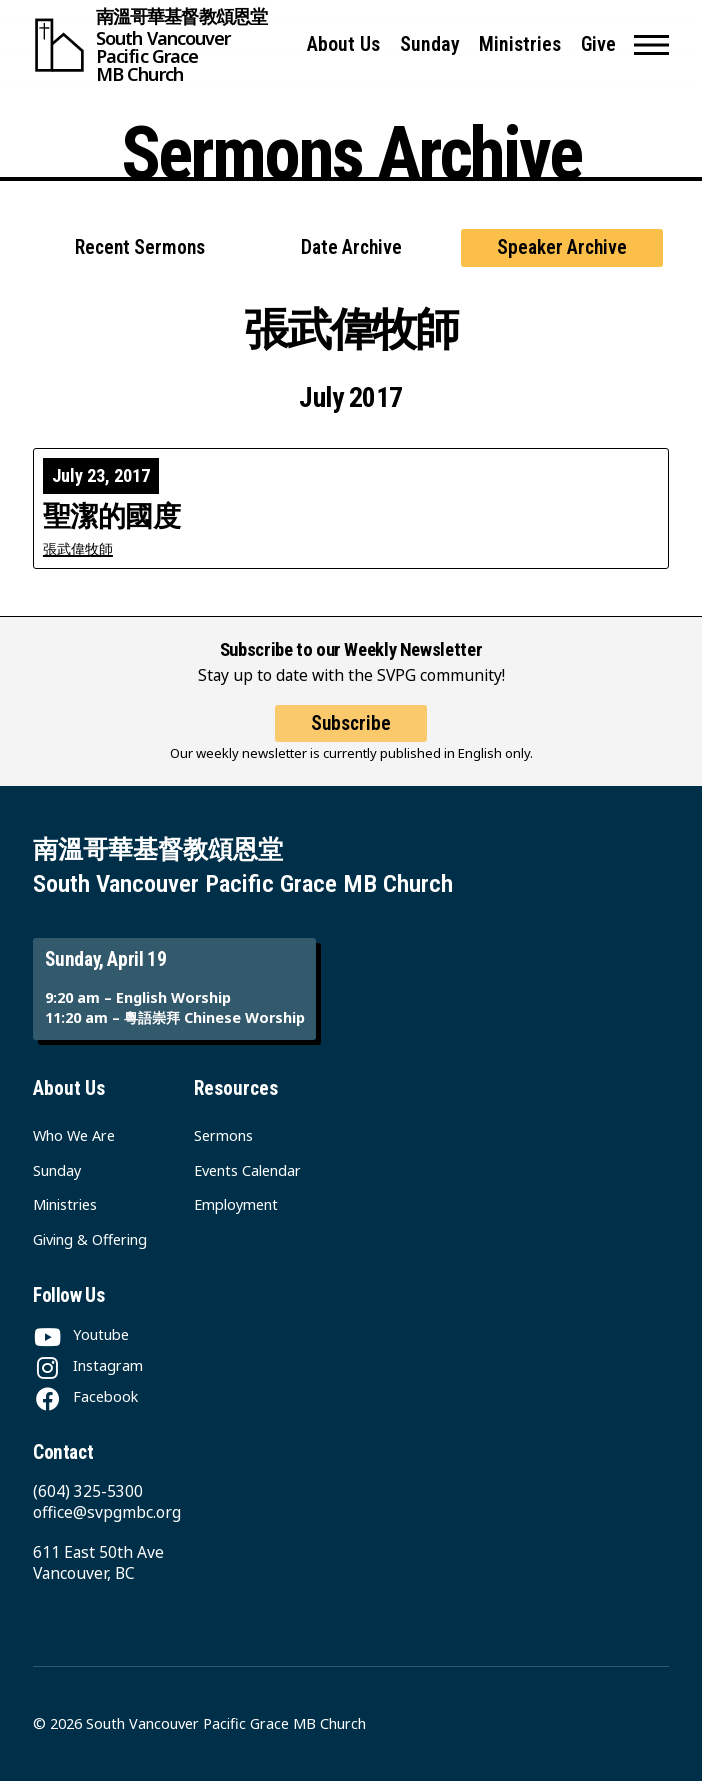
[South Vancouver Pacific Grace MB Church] (161, 45)
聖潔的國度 (111, 517)
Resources (236, 1088)
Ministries (520, 44)
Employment (236, 1204)
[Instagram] (88, 1365)
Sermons (223, 1135)
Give (598, 44)
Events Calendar (247, 1170)
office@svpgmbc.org (107, 1512)
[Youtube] (81, 1334)
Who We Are (74, 1135)
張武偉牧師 (78, 548)
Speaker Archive (562, 247)
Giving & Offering (90, 1239)
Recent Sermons (140, 247)
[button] (651, 45)
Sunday (430, 44)
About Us (343, 44)
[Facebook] (85, 1396)
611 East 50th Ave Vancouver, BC (98, 1562)
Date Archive (351, 247)
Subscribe (351, 723)
